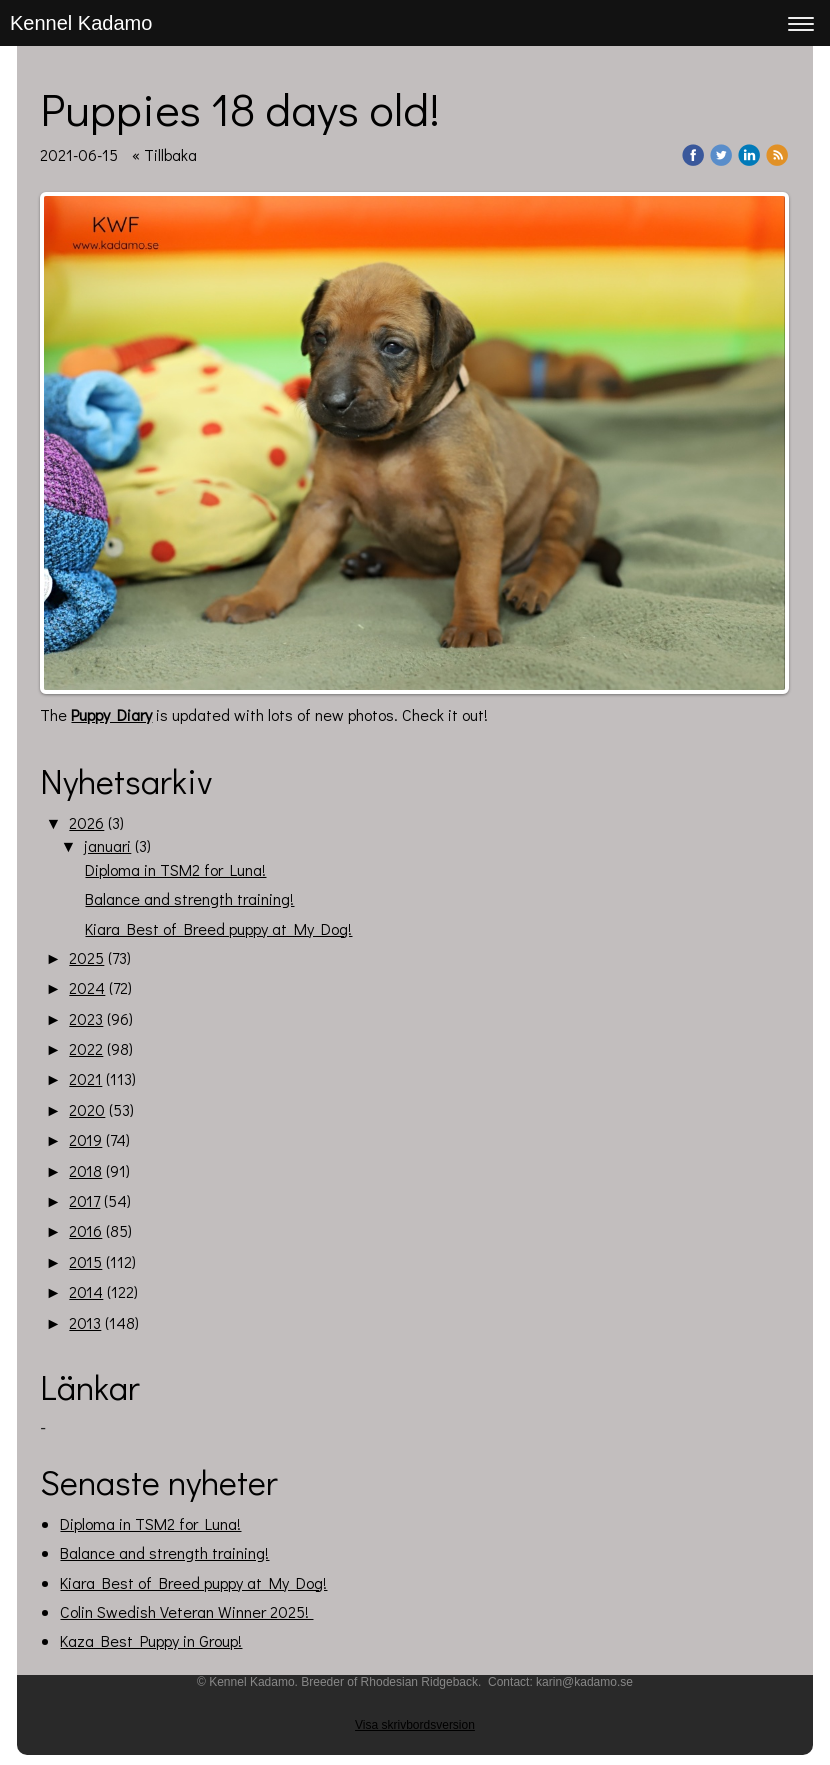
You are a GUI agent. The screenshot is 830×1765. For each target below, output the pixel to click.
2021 (85, 1078)
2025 (86, 957)
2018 (85, 1170)
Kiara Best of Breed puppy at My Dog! (218, 928)
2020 (87, 1109)
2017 (84, 1200)
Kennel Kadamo (81, 23)
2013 (85, 1322)
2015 (85, 1261)
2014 (86, 1291)
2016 (85, 1230)
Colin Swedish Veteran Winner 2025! (186, 1611)
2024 (87, 987)
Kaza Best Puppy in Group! (151, 1640)
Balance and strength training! (189, 898)
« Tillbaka (164, 154)
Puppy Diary (111, 714)
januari (107, 845)
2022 (86, 1048)
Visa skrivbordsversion (415, 1725)
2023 (86, 1018)
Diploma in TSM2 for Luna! (175, 869)
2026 (86, 822)
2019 (85, 1139)
